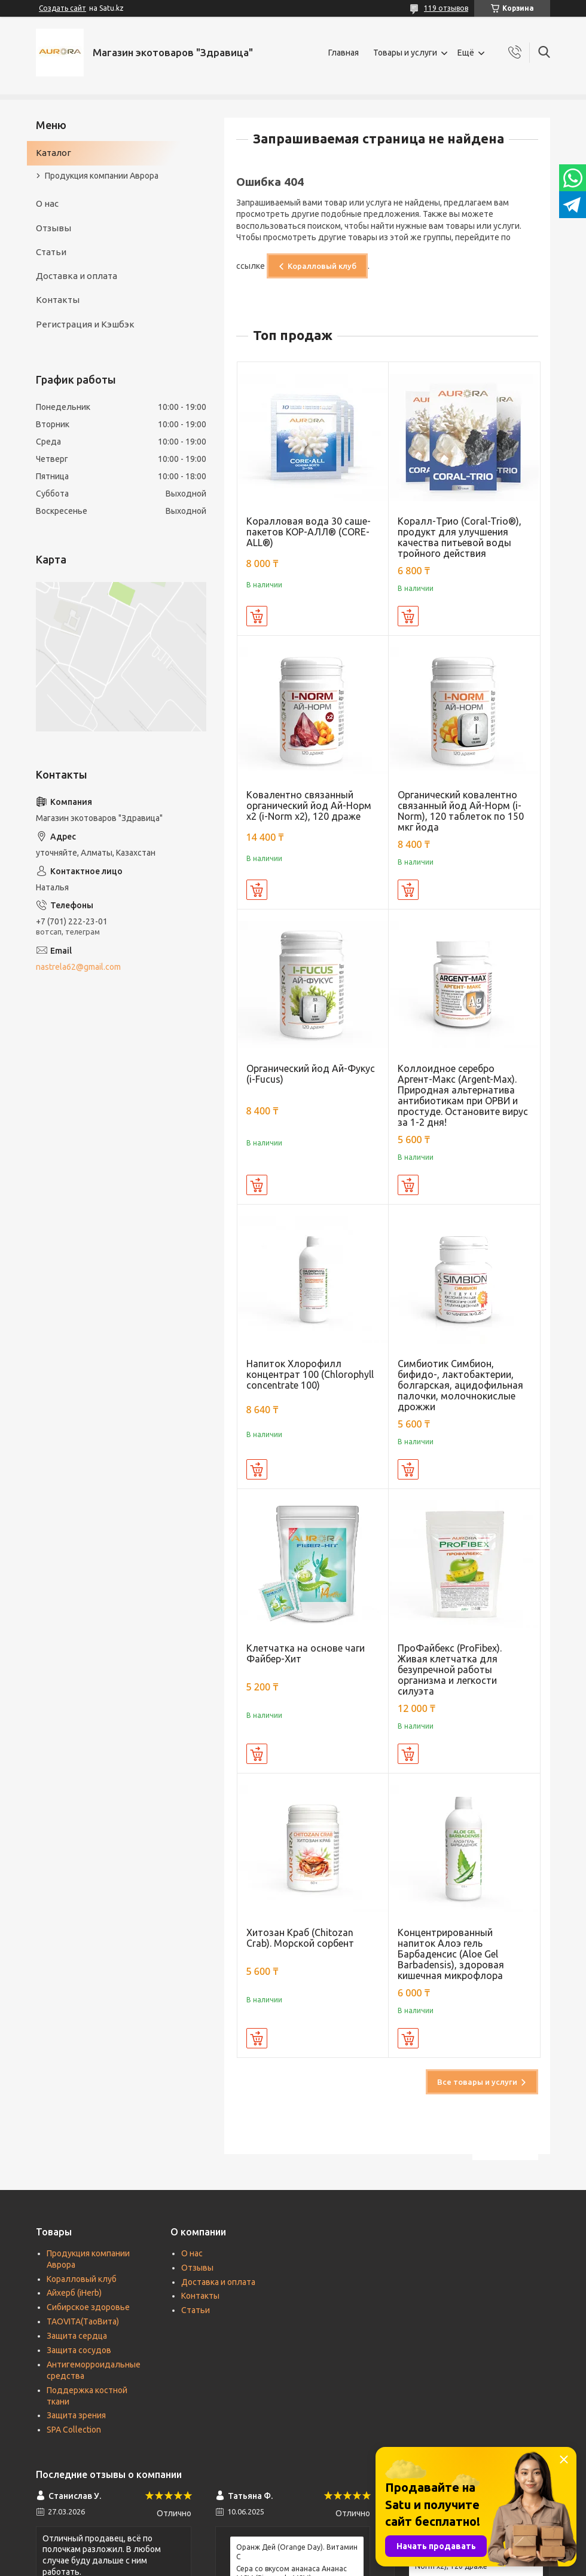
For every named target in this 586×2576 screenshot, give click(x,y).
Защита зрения (76, 2415)
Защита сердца (77, 2336)
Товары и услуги (405, 52)
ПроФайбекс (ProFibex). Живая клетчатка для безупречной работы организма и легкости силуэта (450, 1669)
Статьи (51, 252)
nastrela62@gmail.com (78, 967)
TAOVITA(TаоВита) (83, 2321)
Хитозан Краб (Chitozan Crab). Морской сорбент (300, 1938)
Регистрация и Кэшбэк (85, 324)
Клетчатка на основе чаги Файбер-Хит (305, 1653)
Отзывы (53, 228)
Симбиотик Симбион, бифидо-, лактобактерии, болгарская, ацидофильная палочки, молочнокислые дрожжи (460, 1385)
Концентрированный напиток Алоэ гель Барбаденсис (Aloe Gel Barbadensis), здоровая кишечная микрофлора (451, 1954)
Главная (343, 52)
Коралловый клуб (322, 266)
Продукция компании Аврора (101, 175)
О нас (47, 203)
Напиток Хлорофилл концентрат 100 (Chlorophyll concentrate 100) (310, 1374)
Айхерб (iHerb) (74, 2293)
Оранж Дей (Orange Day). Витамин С (297, 2551)
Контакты (58, 300)
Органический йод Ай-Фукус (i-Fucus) (310, 1074)
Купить (256, 616)
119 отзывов (446, 8)
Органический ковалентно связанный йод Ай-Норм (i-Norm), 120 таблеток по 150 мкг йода (461, 810)
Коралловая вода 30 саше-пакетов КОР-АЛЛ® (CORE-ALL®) (308, 532)
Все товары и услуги (477, 2082)
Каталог (53, 153)
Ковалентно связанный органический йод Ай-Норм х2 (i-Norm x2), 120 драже (308, 805)
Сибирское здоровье (88, 2307)
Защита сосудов (79, 2350)
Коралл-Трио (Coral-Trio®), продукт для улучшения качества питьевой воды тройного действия (459, 537)
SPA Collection (74, 2429)
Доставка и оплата (76, 276)
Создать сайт (62, 8)
